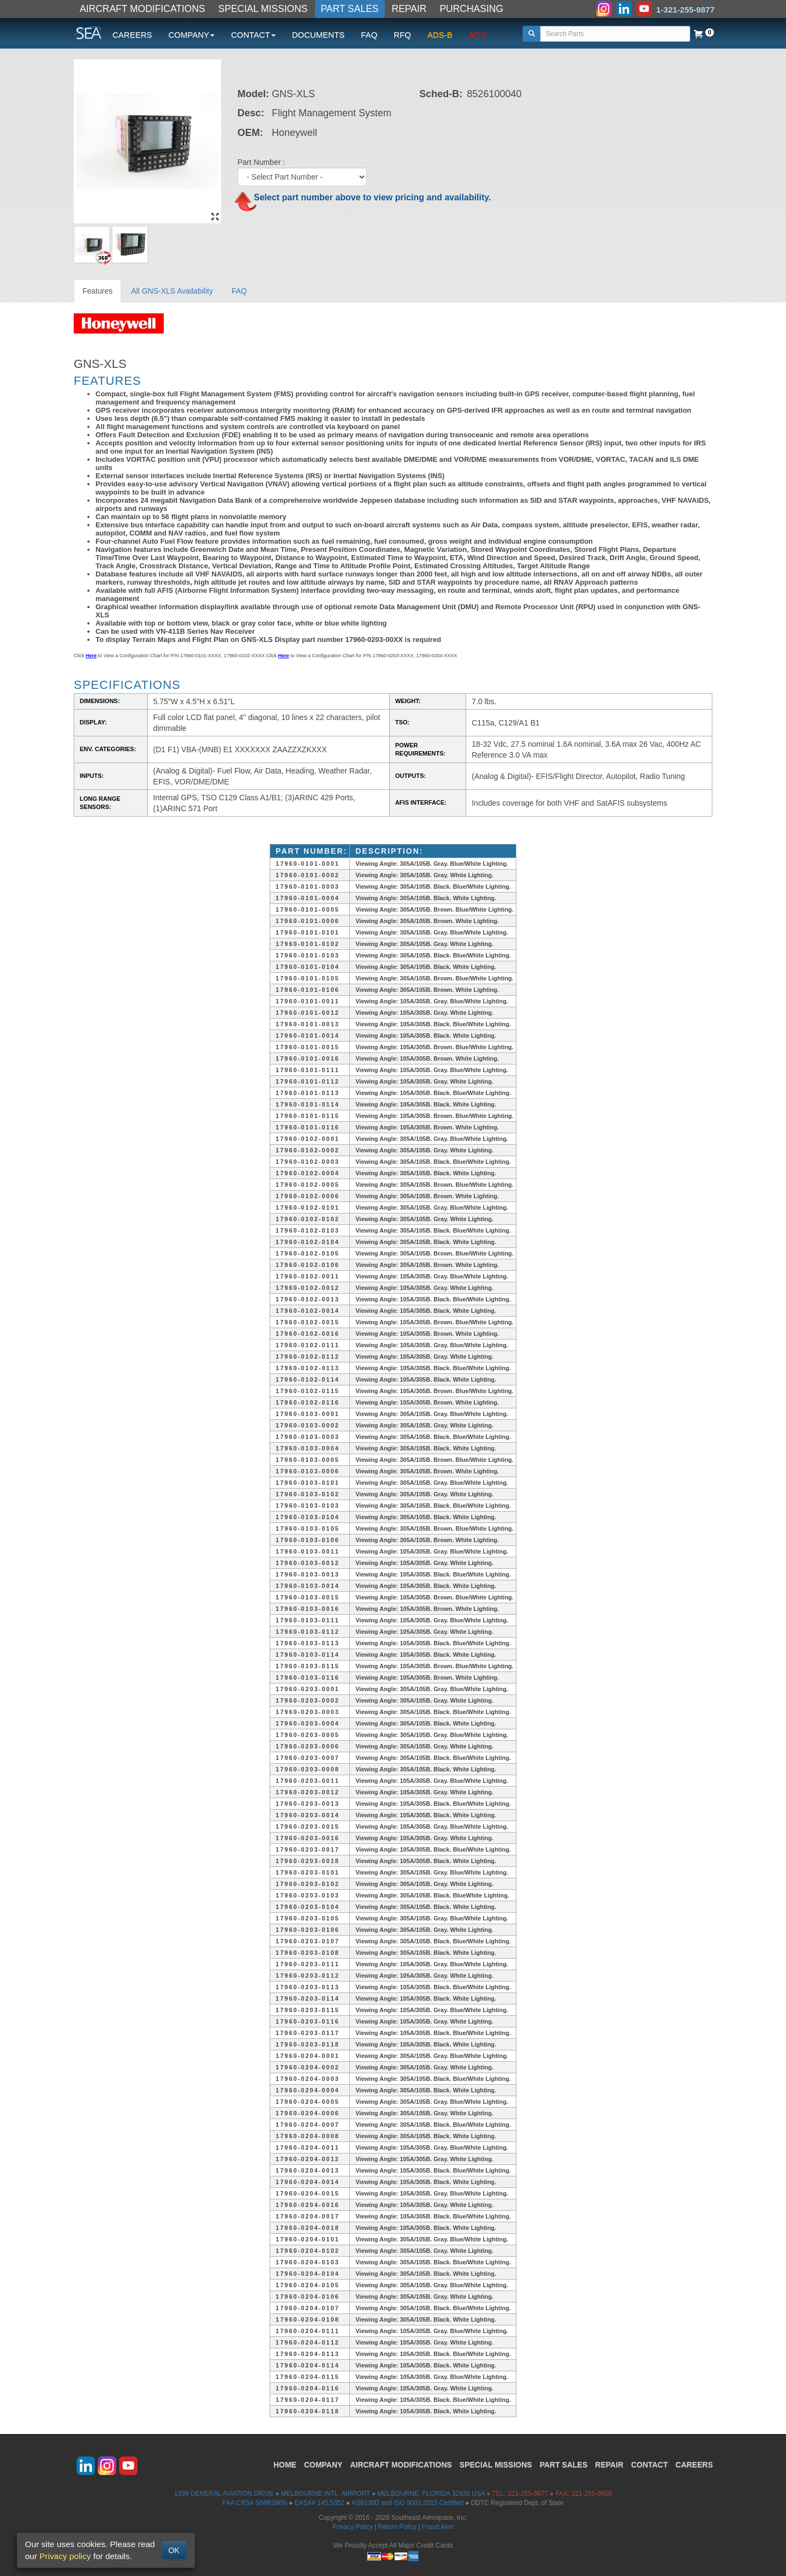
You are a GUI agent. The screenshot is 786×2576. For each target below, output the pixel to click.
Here (91, 655)
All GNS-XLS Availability (172, 291)
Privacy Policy (352, 2527)
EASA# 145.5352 (319, 2503)
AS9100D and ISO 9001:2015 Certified (407, 2503)
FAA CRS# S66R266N (254, 2503)
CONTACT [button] (253, 34)
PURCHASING (471, 8)
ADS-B (439, 34)
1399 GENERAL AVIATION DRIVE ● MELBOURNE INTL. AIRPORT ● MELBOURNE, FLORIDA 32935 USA (329, 2493)
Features (97, 291)
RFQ (402, 34)
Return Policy (397, 2527)
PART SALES (350, 8)
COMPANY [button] (192, 34)
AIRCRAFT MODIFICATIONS (142, 8)
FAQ (369, 34)
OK (174, 2550)
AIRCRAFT (400, 2464)
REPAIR (409, 8)
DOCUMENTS (318, 34)
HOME (284, 2464)
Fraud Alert (438, 2527)
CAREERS (132, 34)
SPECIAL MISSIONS (263, 8)
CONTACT (649, 2464)
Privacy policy (65, 2556)
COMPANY (323, 2464)
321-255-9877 (528, 2493)
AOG (478, 34)
